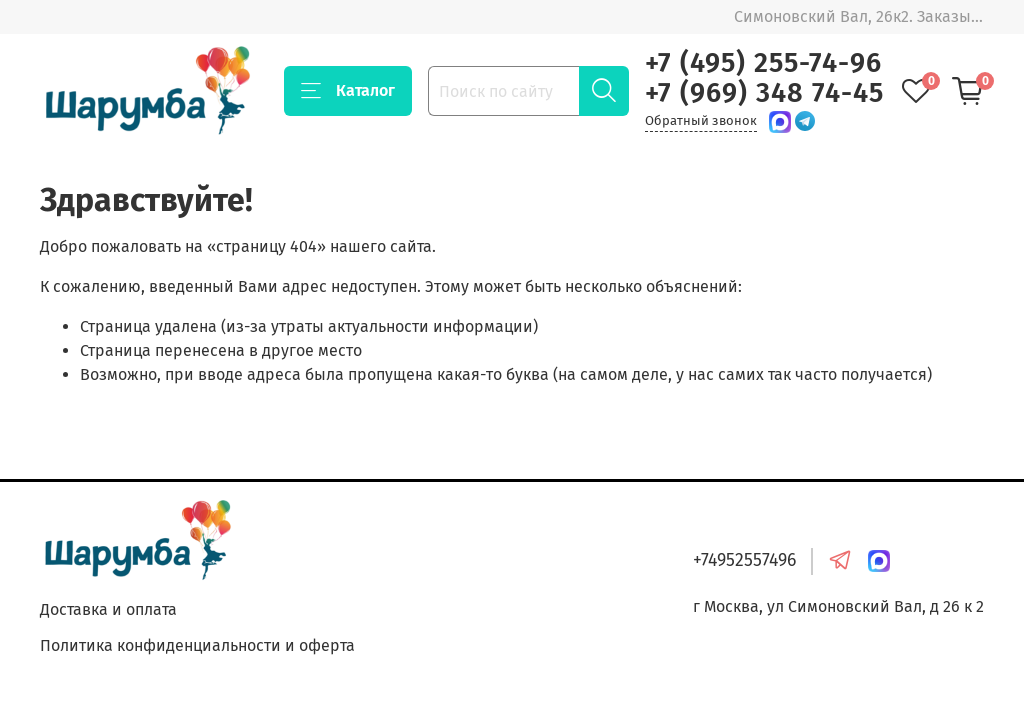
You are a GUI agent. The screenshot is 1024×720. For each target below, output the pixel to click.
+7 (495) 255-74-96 (763, 63)
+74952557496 (744, 560)
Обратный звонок (701, 120)
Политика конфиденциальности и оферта (197, 645)
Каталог (348, 91)
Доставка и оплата (108, 609)
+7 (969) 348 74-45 (764, 93)
